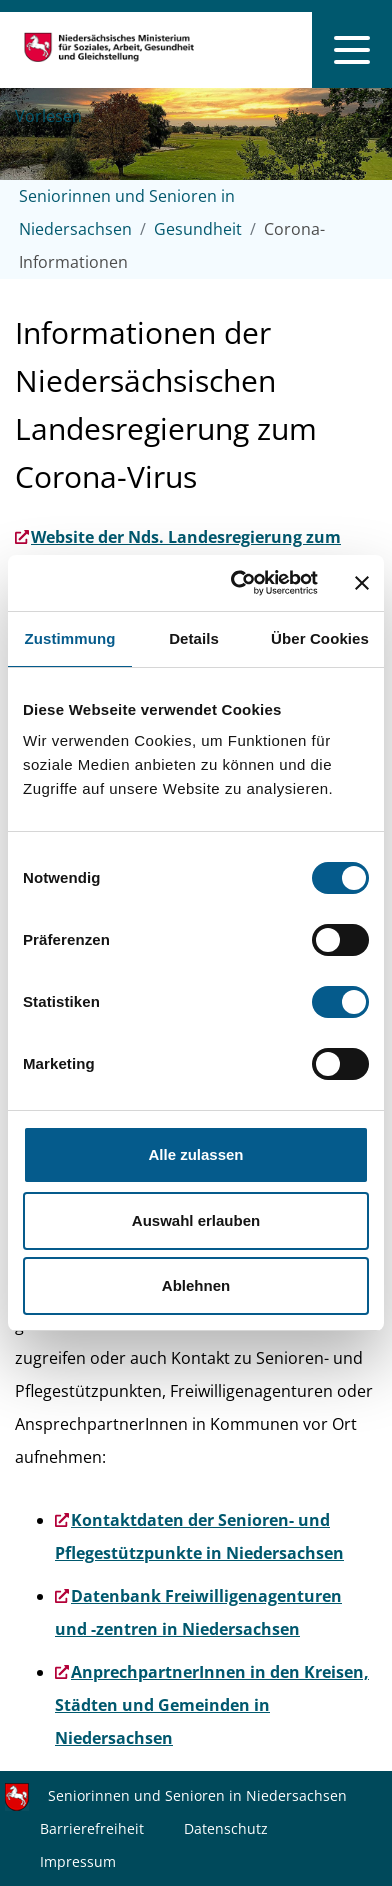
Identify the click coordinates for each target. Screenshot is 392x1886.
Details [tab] (194, 638)
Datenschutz (226, 1828)
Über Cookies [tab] (320, 638)
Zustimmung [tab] (70, 638)
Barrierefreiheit (92, 1828)
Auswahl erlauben (196, 1220)
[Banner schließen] (362, 583)
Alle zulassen (195, 1154)
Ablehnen (196, 1285)
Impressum (78, 1861)
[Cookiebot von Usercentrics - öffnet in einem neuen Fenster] (238, 583)
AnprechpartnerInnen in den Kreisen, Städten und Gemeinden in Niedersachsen (212, 1705)
